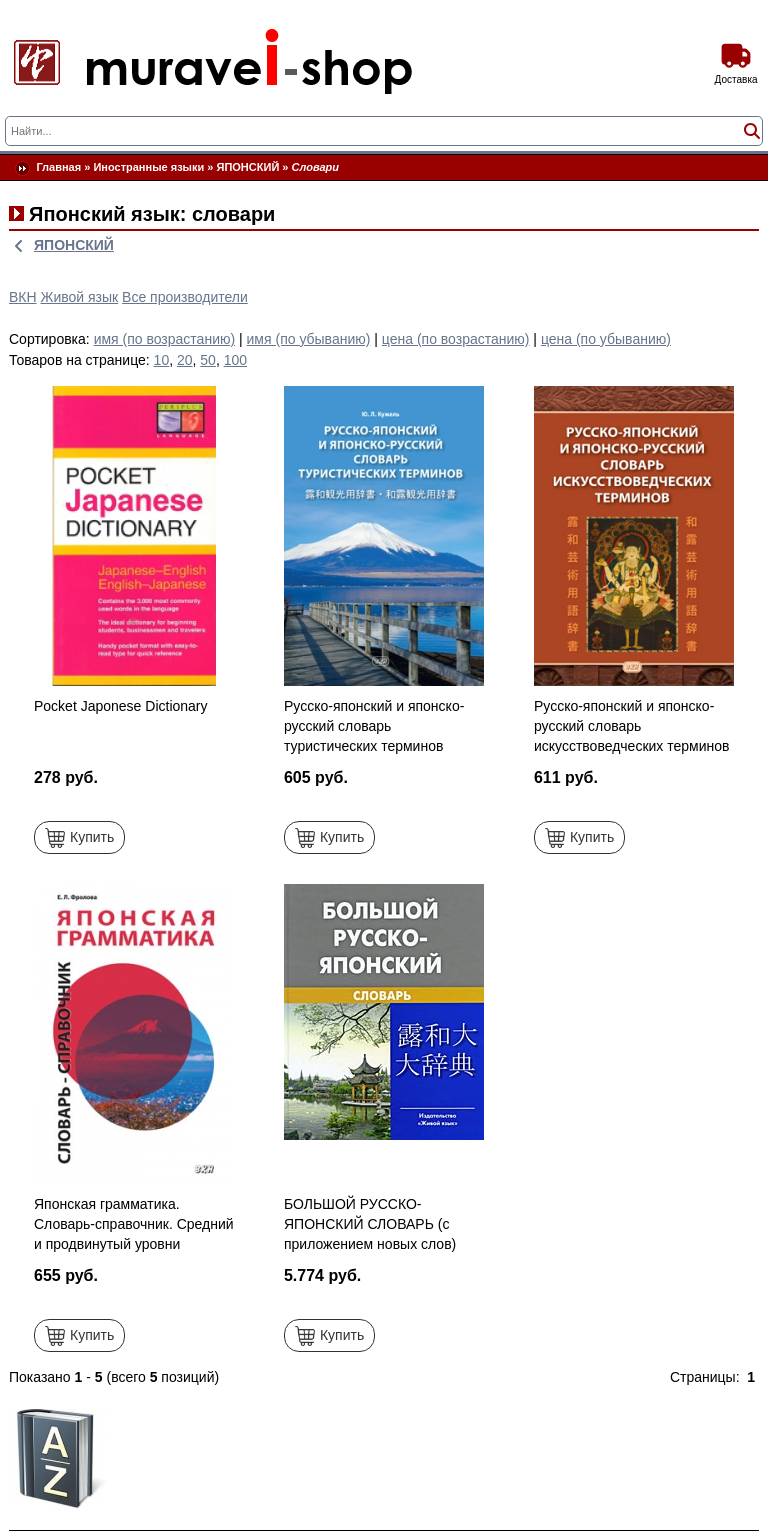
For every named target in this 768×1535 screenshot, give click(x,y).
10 (162, 360)
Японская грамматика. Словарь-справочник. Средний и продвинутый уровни (134, 1224)
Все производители (185, 297)
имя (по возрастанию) (165, 339)
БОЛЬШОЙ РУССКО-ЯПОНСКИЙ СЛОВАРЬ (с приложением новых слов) (370, 1224)
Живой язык (80, 297)
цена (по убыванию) (606, 339)
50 (208, 360)
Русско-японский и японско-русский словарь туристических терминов (374, 726)
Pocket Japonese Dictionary (121, 706)
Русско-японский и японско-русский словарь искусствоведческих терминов (632, 726)
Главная (58, 167)
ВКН (23, 297)
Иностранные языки (148, 167)
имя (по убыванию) (309, 339)
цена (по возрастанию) (456, 339)
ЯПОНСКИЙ (248, 167)
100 (235, 360)
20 (185, 360)
